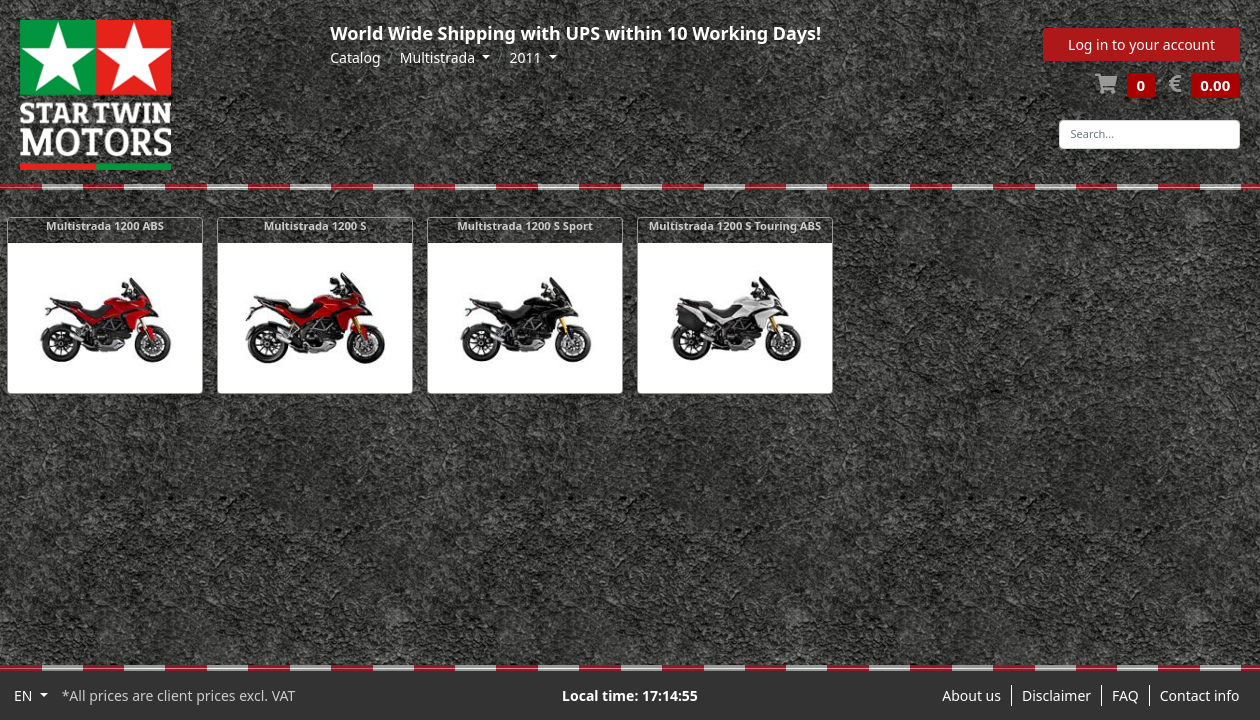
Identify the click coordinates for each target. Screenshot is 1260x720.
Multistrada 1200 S (315, 225)
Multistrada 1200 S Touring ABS (735, 225)
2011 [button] (527, 57)
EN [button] (25, 695)
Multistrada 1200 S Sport (525, 225)
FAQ (1125, 695)
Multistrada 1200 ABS (105, 225)
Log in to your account (1141, 44)
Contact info (1200, 695)
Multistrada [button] (439, 57)
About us (971, 695)
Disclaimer (1056, 695)
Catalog (355, 57)
